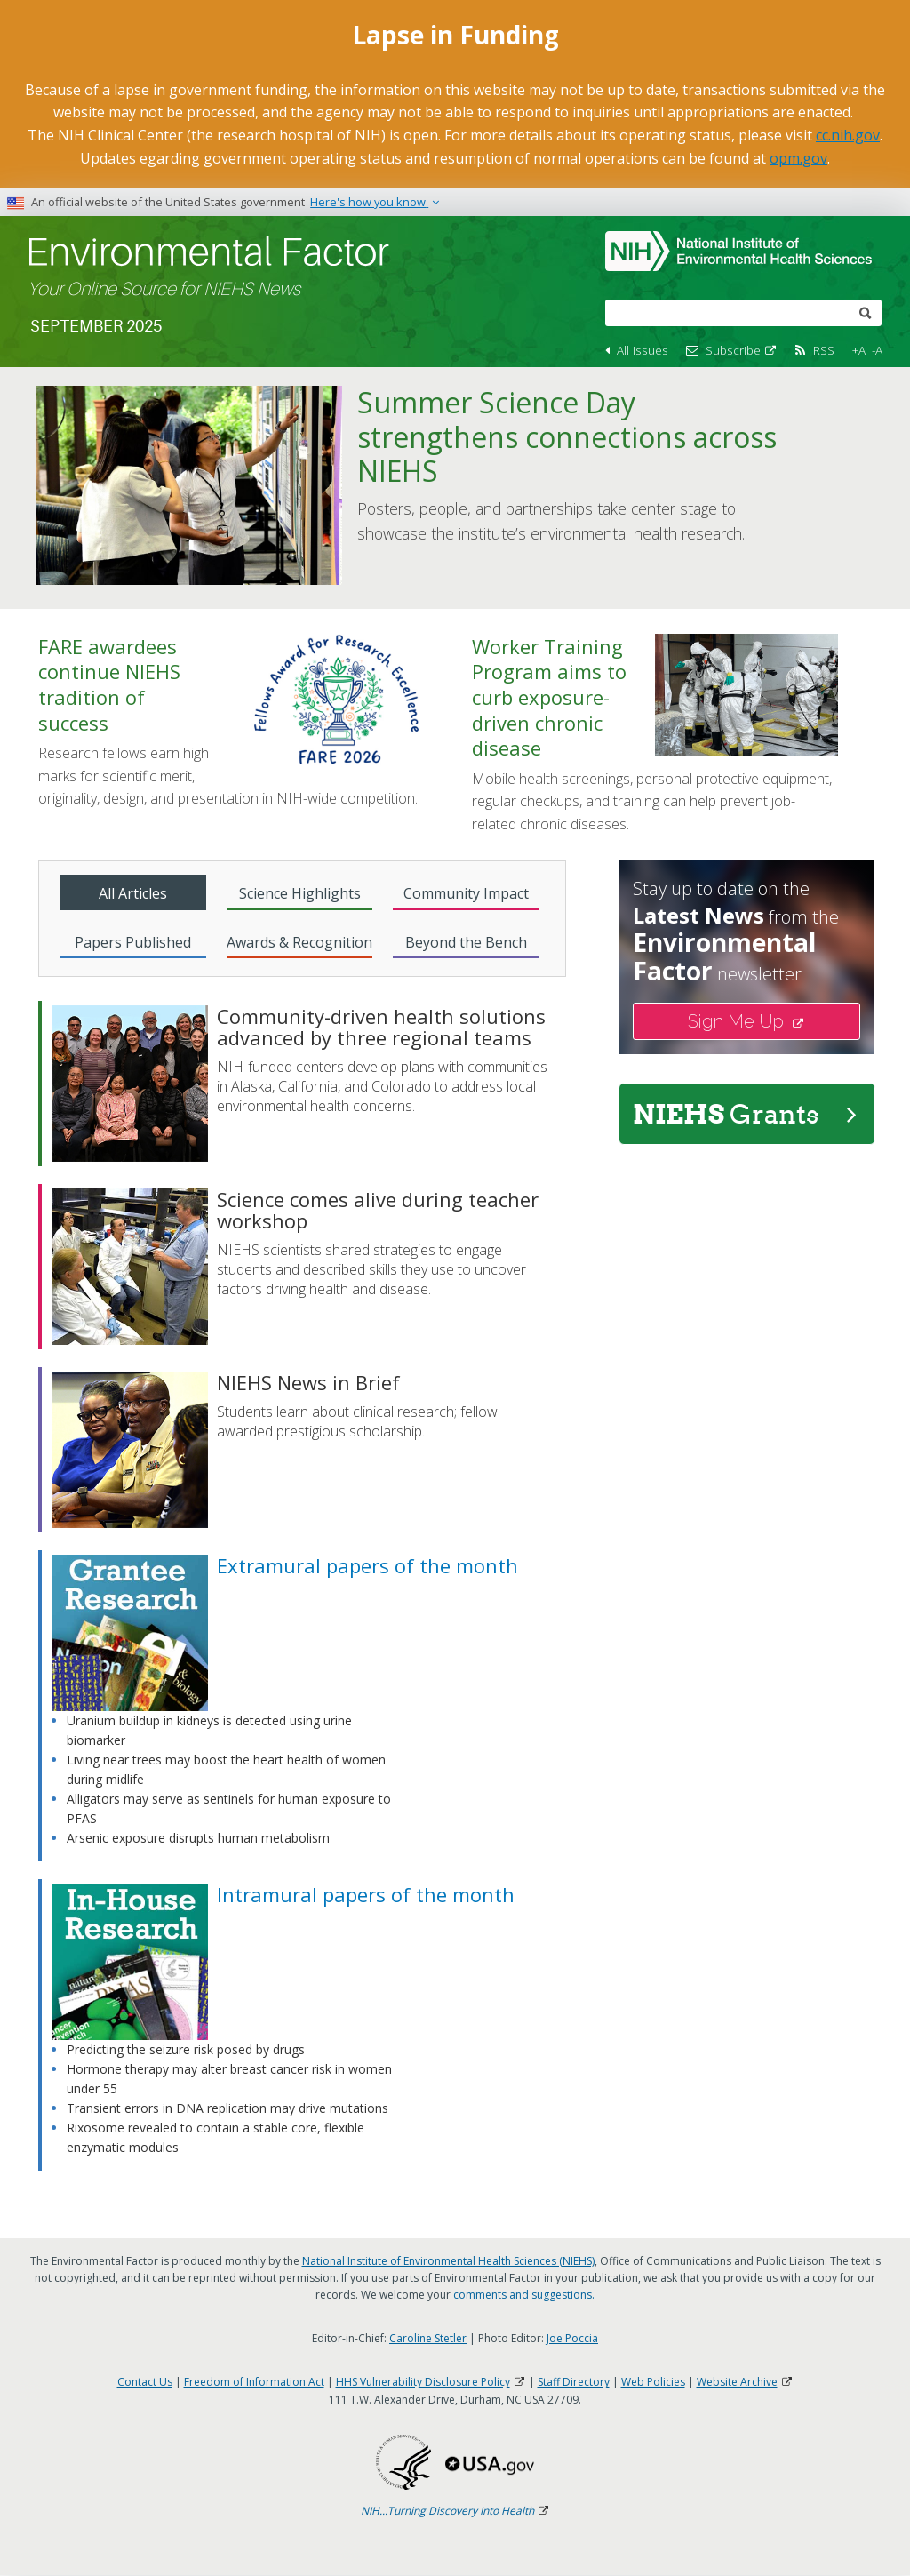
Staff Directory (574, 2381)
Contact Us (144, 2381)
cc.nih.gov (848, 135)
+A (859, 349)
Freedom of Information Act (254, 2381)
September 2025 (96, 326)
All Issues (642, 349)
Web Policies (653, 2381)
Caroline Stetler (428, 2338)
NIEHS (745, 1114)
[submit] (865, 311)
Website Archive (745, 2381)
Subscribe (742, 349)
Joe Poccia (572, 2338)
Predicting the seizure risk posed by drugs (186, 2049)
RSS (823, 349)
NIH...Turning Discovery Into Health (455, 2510)
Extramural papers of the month (367, 1565)
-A (877, 349)
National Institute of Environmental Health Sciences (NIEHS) (448, 2260)
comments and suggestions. (524, 2294)
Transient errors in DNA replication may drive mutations (227, 2108)
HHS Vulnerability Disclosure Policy (431, 2381)
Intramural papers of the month (366, 1894)
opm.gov (798, 158)
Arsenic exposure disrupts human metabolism (198, 1837)
